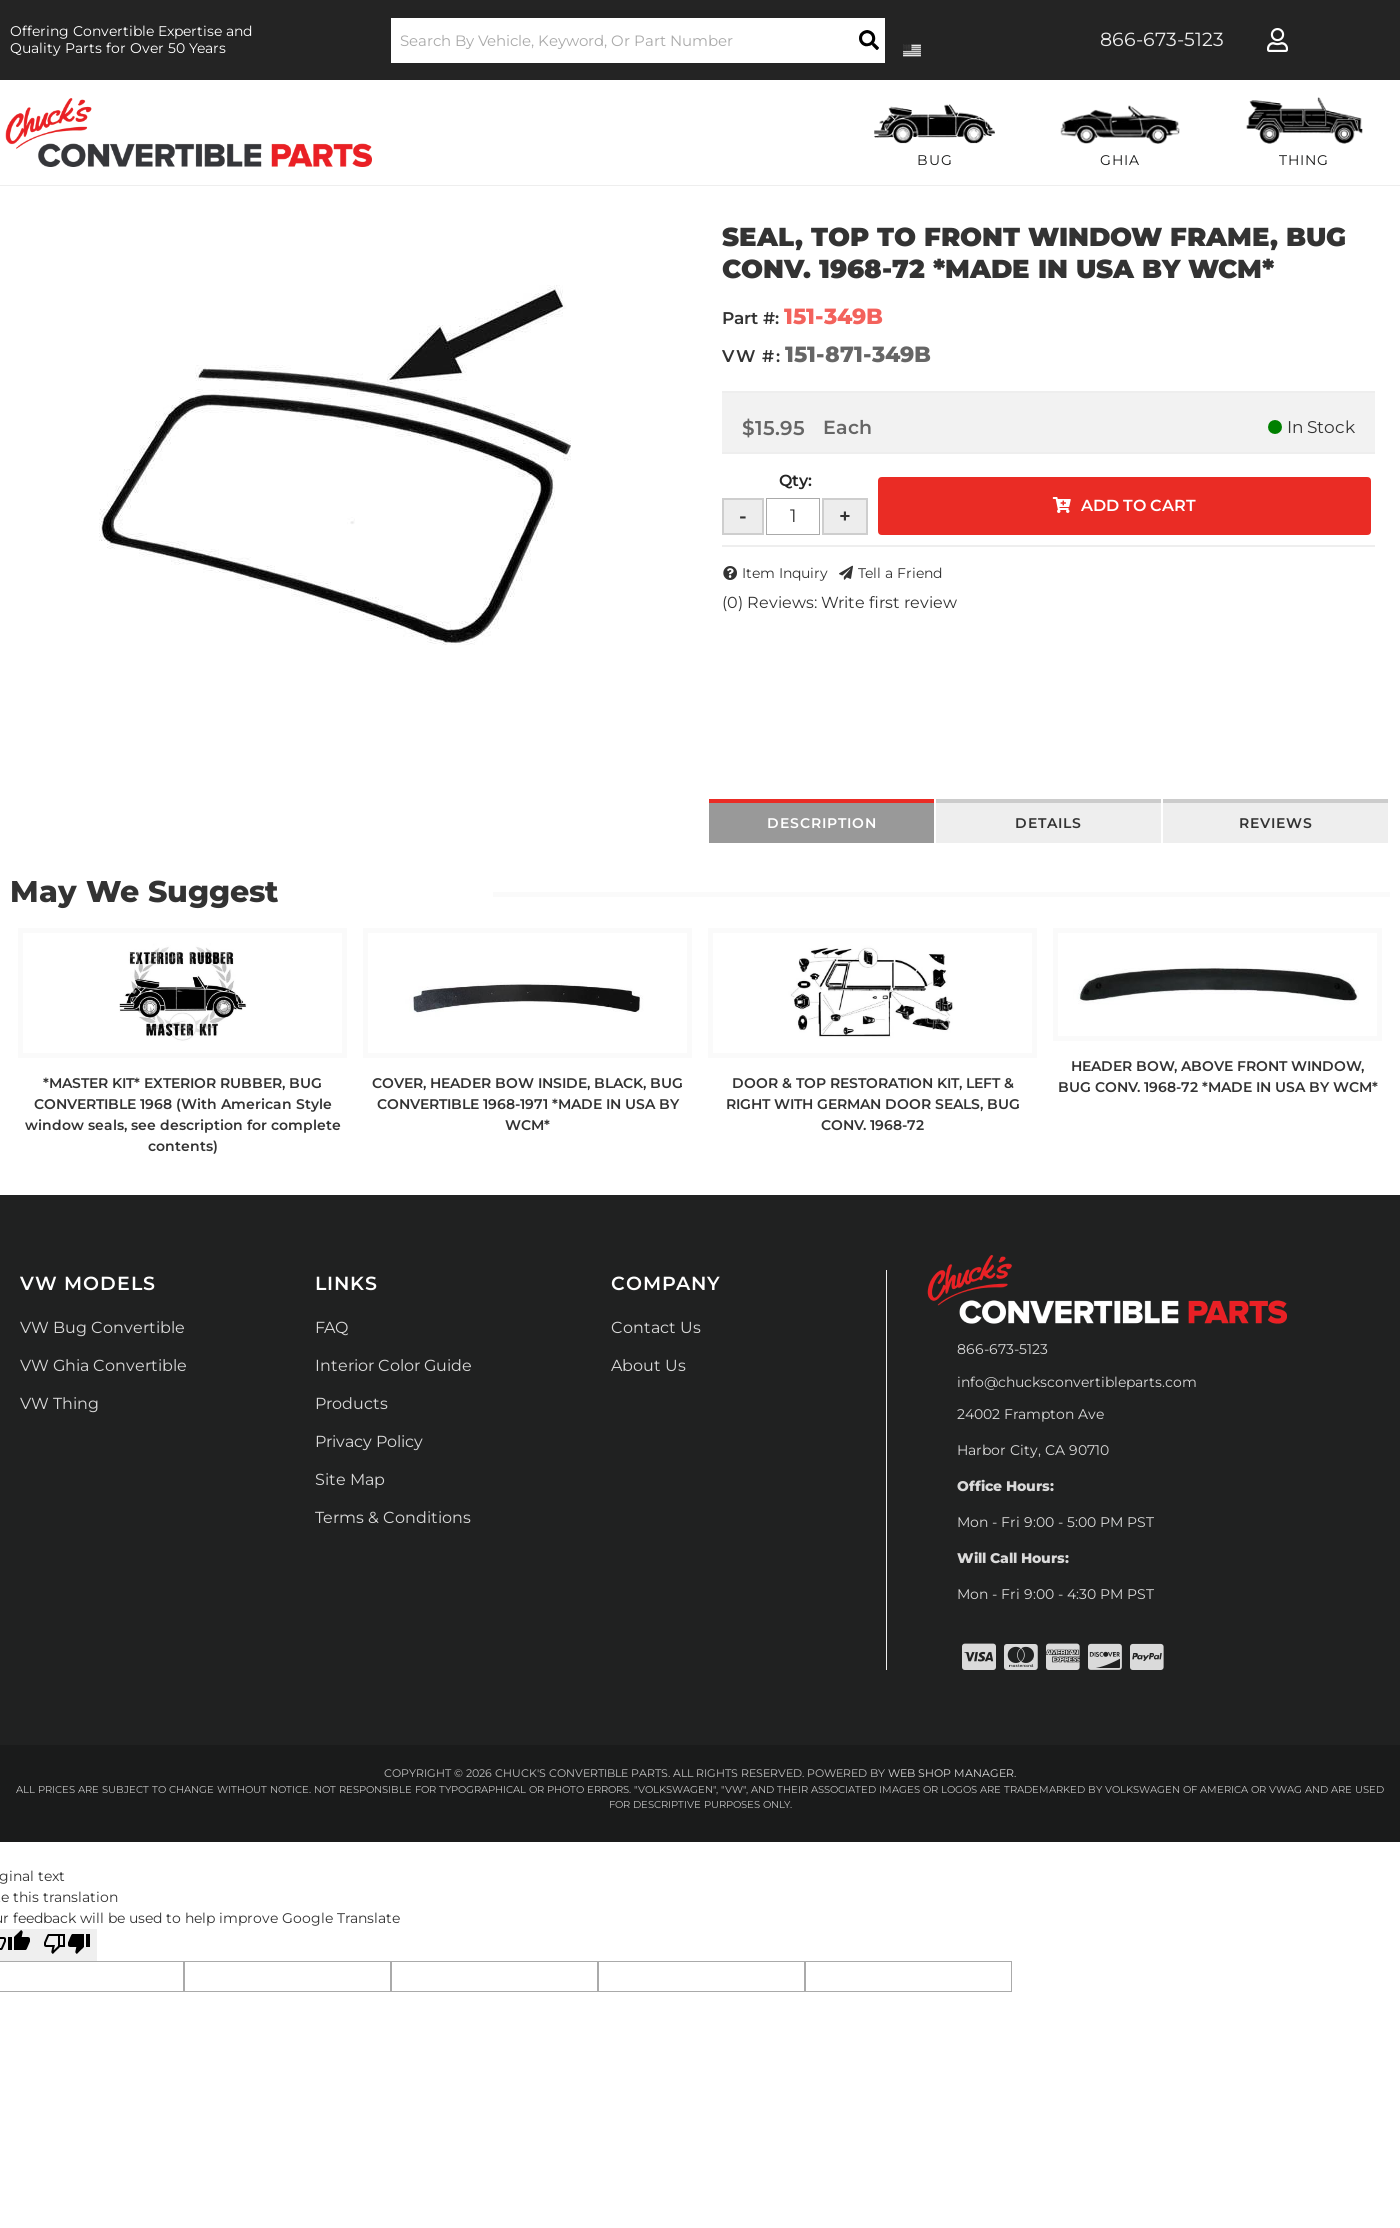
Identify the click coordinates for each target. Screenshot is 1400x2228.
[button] (638, 40)
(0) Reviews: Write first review (839, 602)
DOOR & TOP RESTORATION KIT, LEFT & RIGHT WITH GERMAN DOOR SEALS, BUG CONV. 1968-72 (873, 1104)
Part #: (750, 318)
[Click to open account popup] (1277, 40)
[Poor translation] (67, 1945)
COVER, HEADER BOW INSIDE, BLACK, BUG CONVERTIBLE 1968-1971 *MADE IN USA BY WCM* (527, 1104)
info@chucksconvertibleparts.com (1077, 1382)
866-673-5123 (1002, 1349)
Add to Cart (1138, 505)
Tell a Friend (900, 573)
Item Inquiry (785, 573)
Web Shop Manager (951, 1773)
